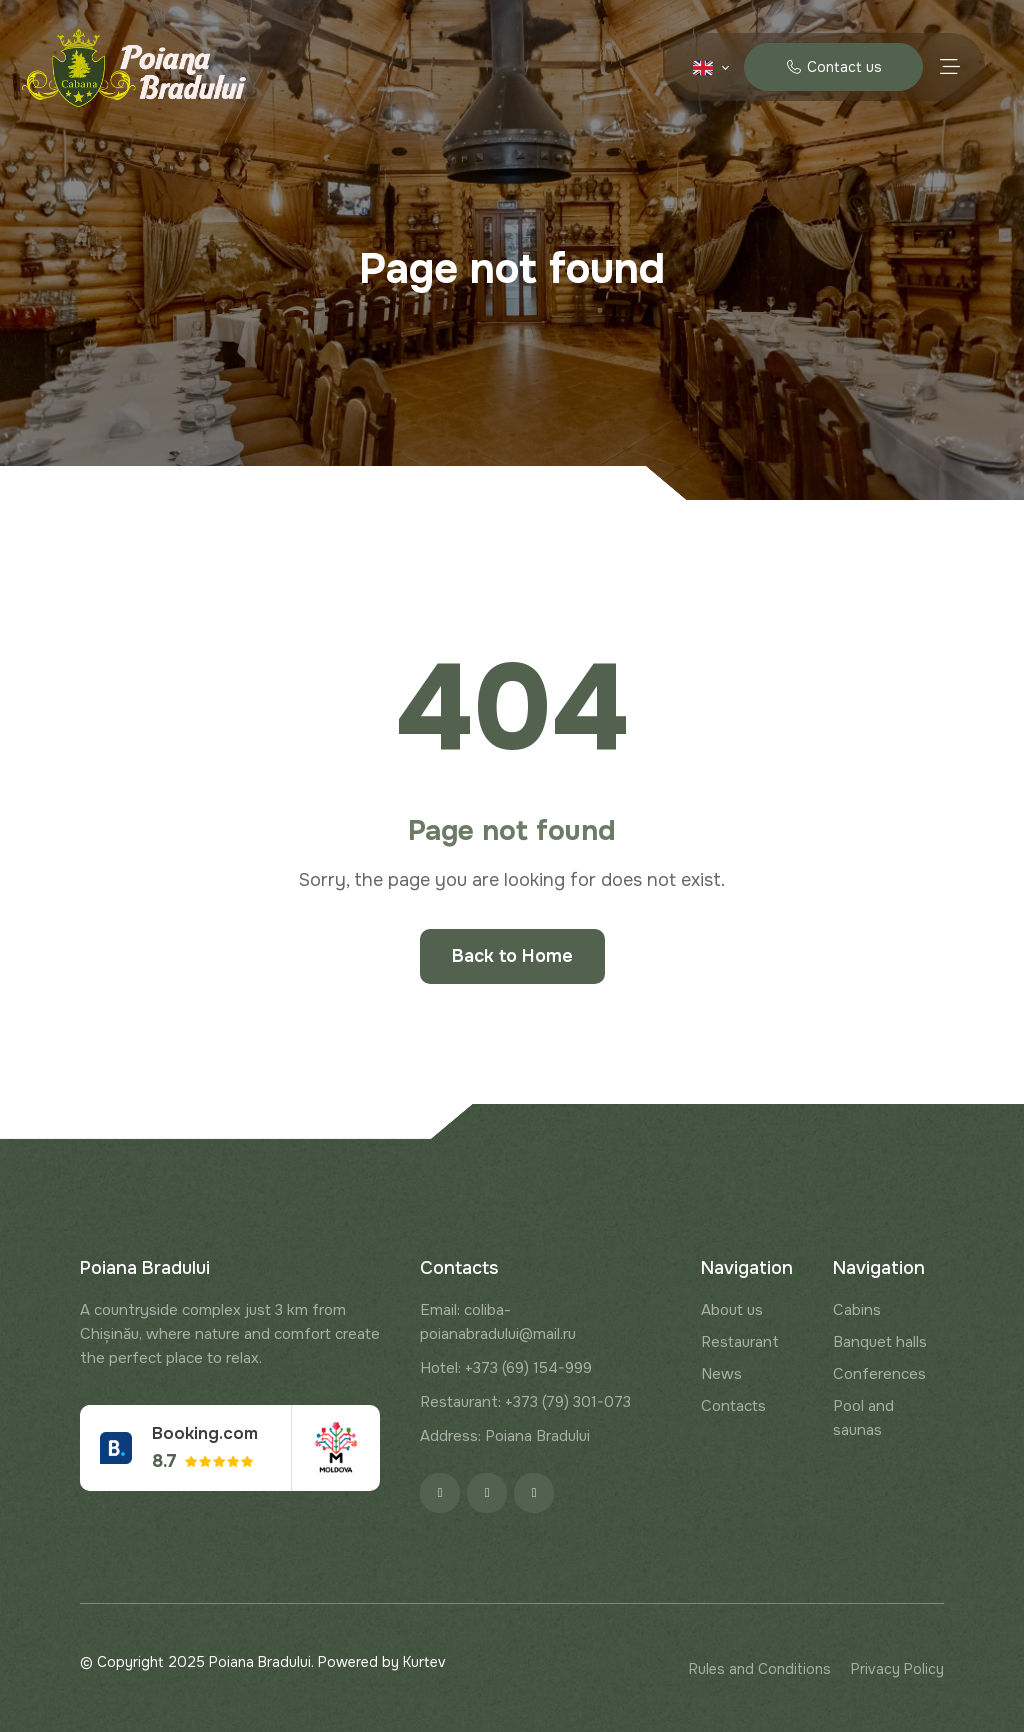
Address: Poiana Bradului (505, 1436)
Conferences (879, 1374)
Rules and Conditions (760, 1669)
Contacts (733, 1406)
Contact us (833, 67)
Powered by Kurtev (382, 1662)
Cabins (857, 1310)
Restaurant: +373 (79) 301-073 (525, 1402)
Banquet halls (880, 1342)
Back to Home (512, 956)
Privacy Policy (897, 1669)
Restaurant (740, 1342)
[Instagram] (487, 1493)
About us (732, 1310)
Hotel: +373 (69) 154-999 (506, 1368)
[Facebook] (440, 1493)
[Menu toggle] (949, 66)
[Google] (534, 1493)
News (721, 1374)
